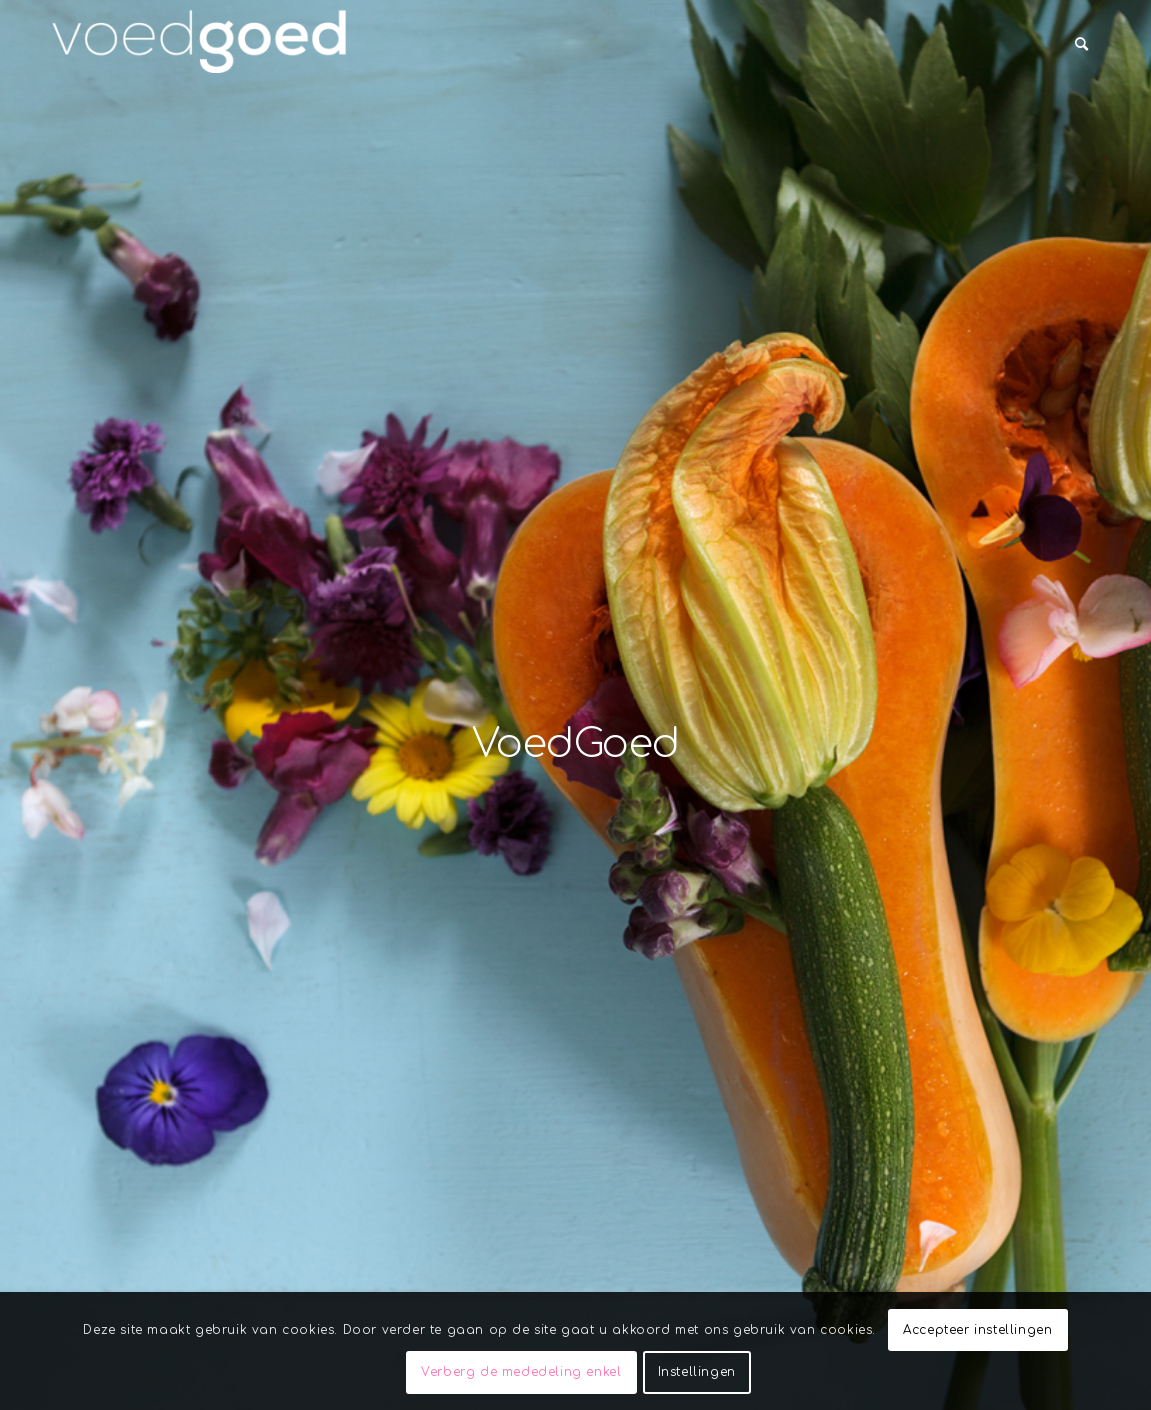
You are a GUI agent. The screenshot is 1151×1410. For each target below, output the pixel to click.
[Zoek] (1081, 45)
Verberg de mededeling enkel (521, 1372)
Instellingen (697, 1372)
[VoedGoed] (200, 45)
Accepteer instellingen (977, 1330)
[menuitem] (1081, 45)
